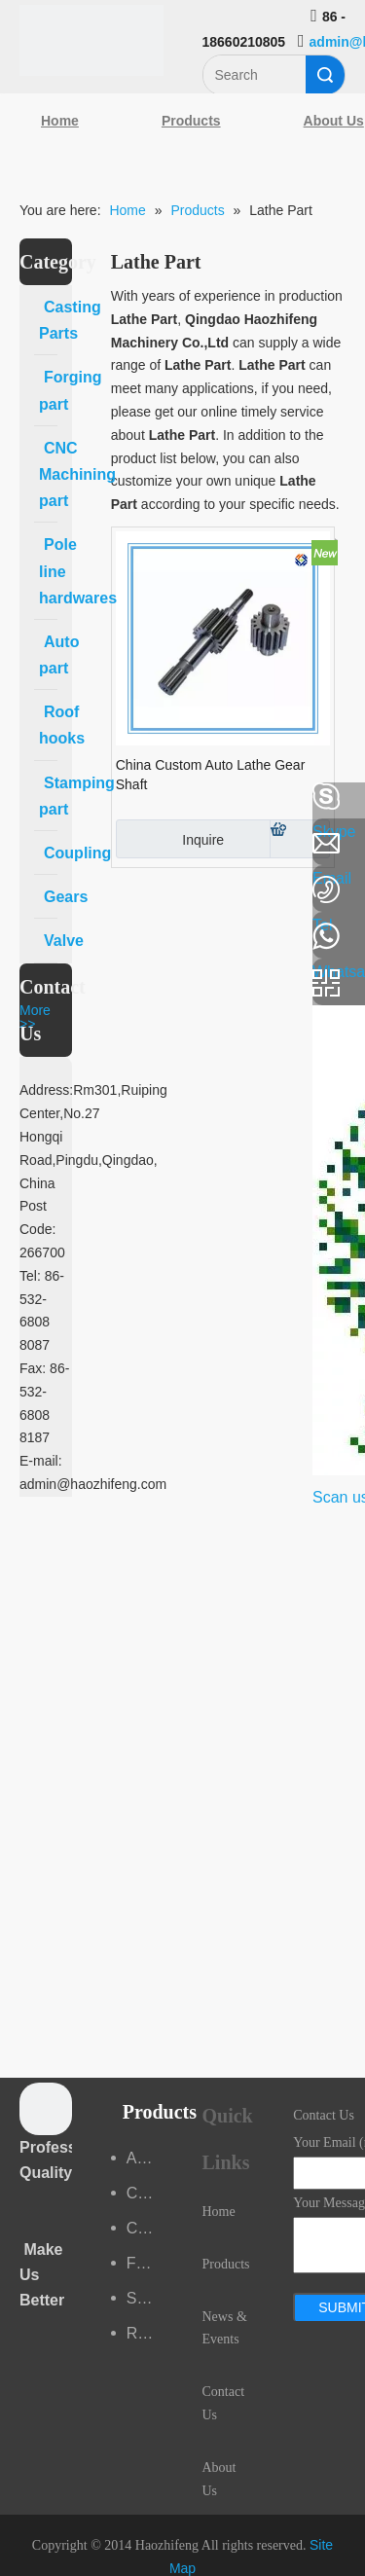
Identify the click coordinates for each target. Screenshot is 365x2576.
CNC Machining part (145, 2228)
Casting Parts (145, 2193)
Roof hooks (145, 2333)
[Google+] (24, 900)
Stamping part (145, 2298)
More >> (35, 1017)
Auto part (145, 2158)
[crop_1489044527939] (45, 2109)
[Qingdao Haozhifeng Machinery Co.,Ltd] (91, 40)
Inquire (170, 838)
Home (60, 120)
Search (325, 74)
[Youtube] (24, 951)
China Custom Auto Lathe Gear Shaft (211, 774)
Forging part (145, 2263)
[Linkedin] (24, 848)
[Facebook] (24, 797)
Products (191, 120)
